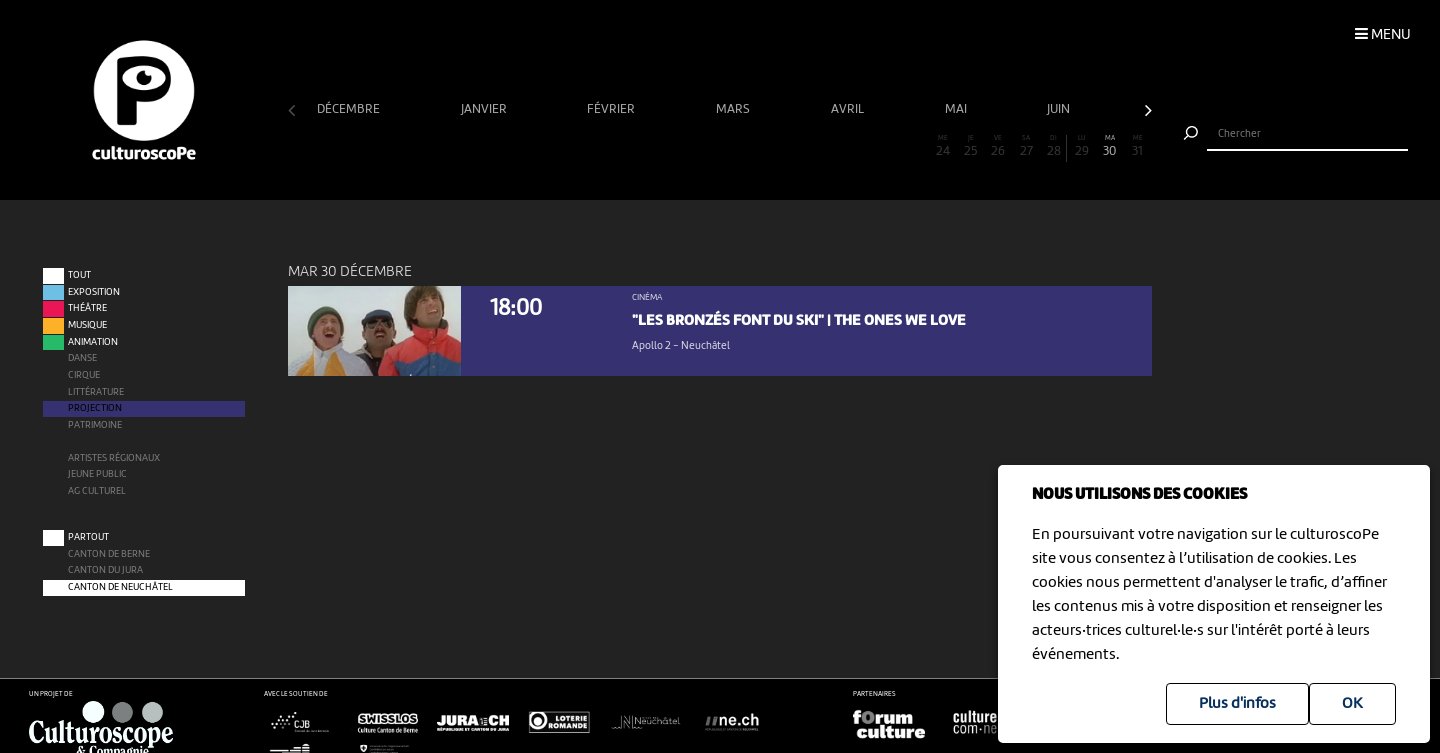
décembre (350, 109)
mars (734, 109)
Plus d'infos (1237, 704)
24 (943, 146)
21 (859, 146)
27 (1026, 146)
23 (915, 146)
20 (831, 146)
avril (849, 109)
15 (692, 146)
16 (720, 146)
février (612, 109)
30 (1110, 146)
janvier (485, 109)
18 (776, 146)
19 (803, 146)
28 (1053, 146)
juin (1060, 109)
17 (748, 146)
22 (887, 146)
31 (1138, 146)
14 (664, 146)
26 (998, 146)
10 (553, 146)
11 (581, 146)
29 (1082, 146)
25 (971, 146)
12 (608, 146)
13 (636, 146)
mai (957, 109)
